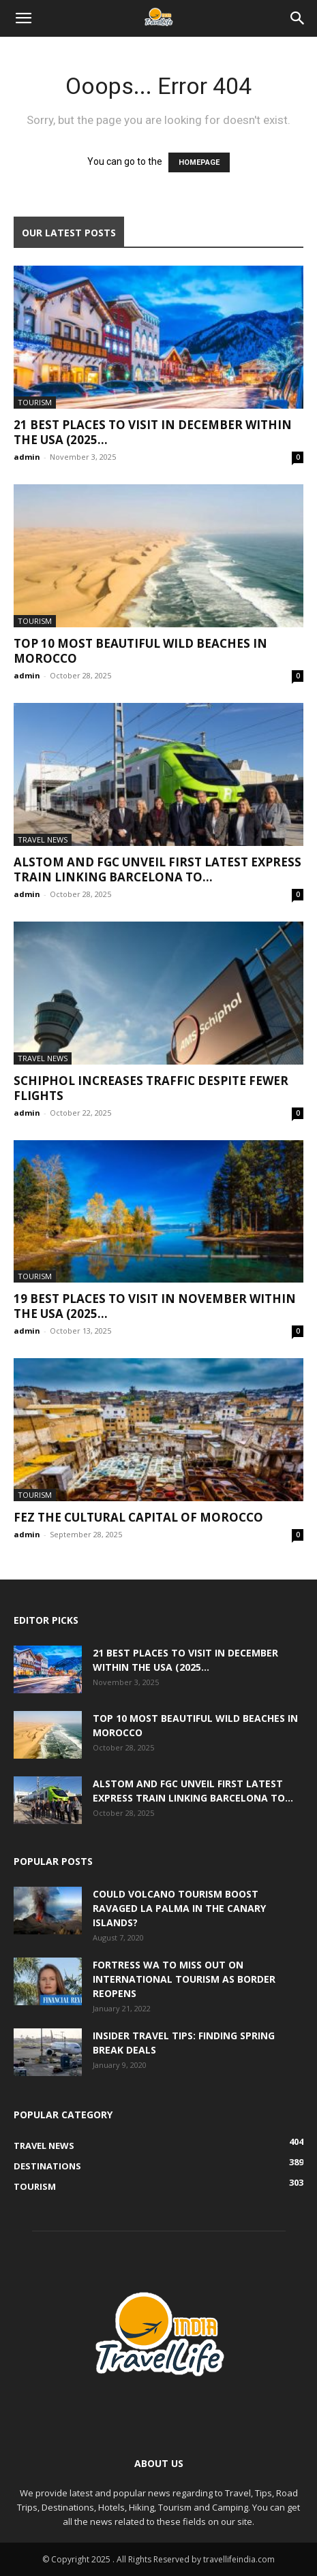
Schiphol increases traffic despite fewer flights (151, 1088)
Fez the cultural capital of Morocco (138, 1517)
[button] (23, 18)
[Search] (298, 18)
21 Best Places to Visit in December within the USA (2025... (153, 432)
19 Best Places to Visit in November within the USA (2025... (155, 1306)
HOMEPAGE (199, 162)
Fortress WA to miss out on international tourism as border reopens (184, 1979)
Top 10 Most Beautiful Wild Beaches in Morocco (140, 650)
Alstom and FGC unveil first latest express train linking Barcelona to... (157, 869)
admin (27, 457)
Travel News (42, 839)
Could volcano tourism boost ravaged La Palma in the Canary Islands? (179, 1908)
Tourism (35, 402)
